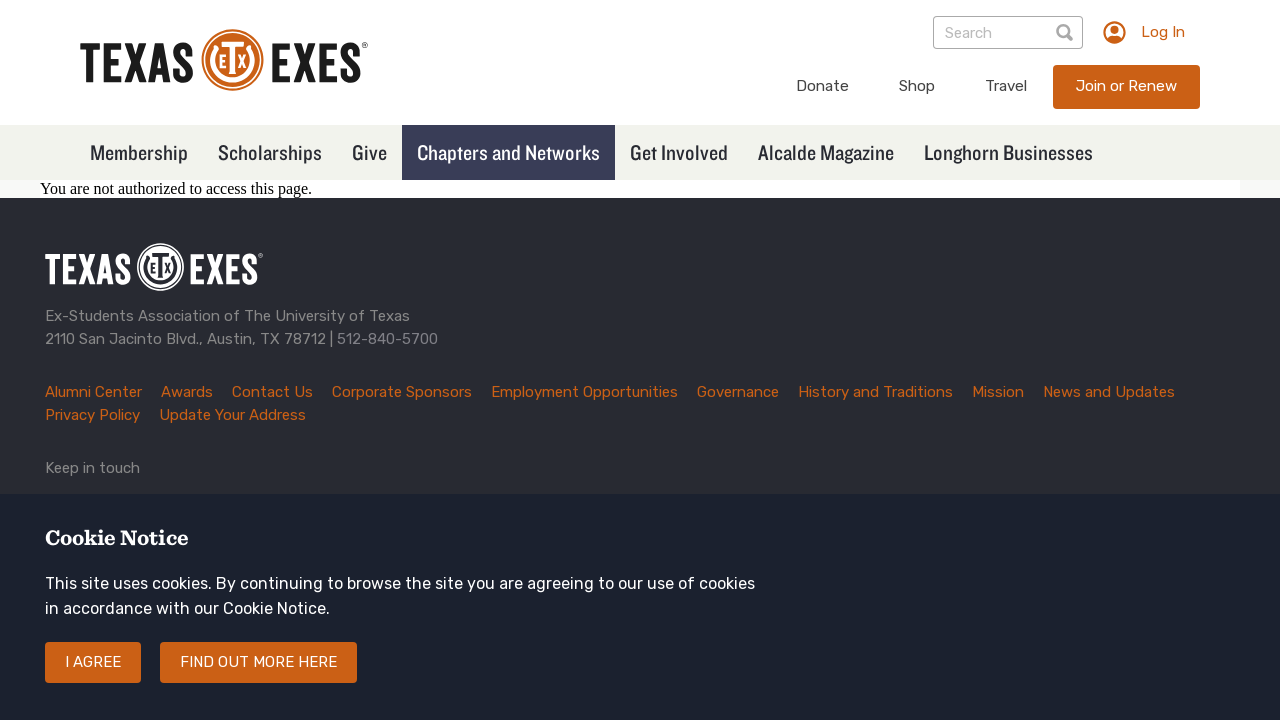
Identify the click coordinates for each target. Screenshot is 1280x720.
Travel (1006, 86)
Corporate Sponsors (402, 392)
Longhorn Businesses (1008, 152)
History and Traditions (875, 392)
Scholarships (270, 152)
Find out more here (258, 679)
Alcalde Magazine (826, 152)
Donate (822, 86)
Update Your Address (232, 415)
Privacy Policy (92, 415)
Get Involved (679, 152)
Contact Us (272, 392)
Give (369, 152)
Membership (139, 152)
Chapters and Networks (508, 152)
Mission (998, 392)
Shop (917, 86)
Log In (1163, 32)
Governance (738, 392)
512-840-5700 (387, 339)
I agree (93, 679)
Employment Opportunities (584, 392)
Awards (187, 392)
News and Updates (1109, 392)
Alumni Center (93, 392)
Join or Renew (1126, 86)
